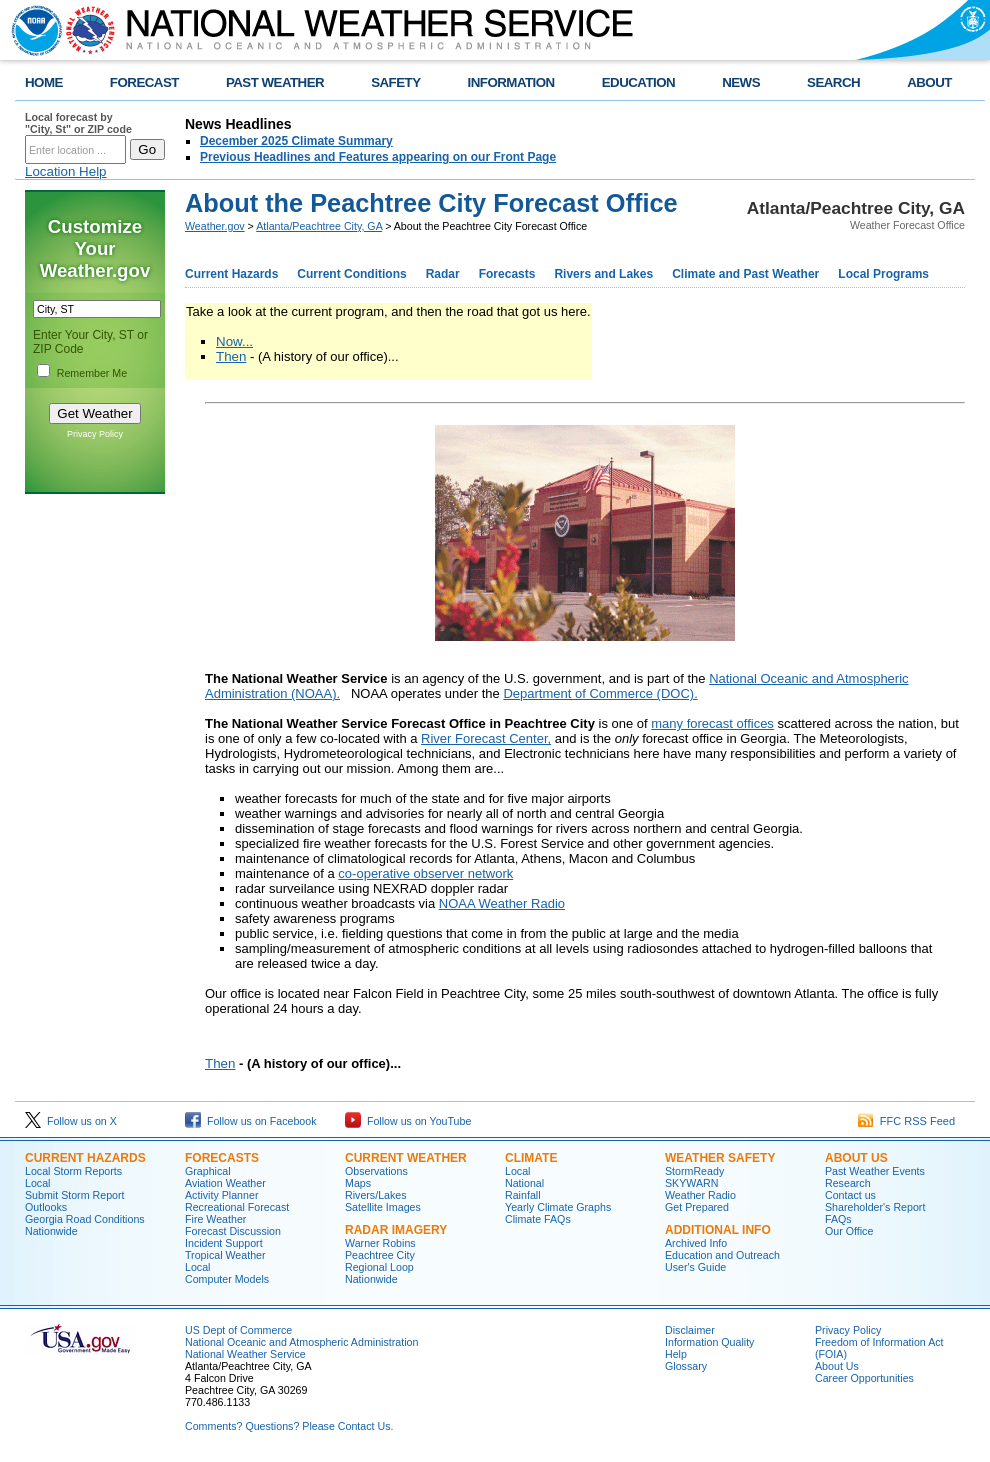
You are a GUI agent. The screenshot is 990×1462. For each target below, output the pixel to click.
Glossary (686, 1366)
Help (676, 1354)
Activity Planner (221, 1195)
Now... (234, 341)
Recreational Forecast (237, 1207)
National (524, 1183)
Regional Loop (379, 1267)
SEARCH (833, 82)
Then (231, 356)
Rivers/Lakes (376, 1195)
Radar (443, 274)
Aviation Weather (225, 1183)
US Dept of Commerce (238, 1330)
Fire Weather (215, 1219)
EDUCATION (638, 82)
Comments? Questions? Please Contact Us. (289, 1426)
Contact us (850, 1195)
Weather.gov (215, 226)
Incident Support (224, 1243)
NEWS (741, 82)
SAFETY (395, 82)
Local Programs (883, 274)
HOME (44, 82)
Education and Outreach (722, 1255)
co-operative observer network (425, 873)
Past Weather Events (875, 1171)
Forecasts (507, 274)
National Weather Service (245, 1354)
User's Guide (695, 1267)
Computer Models (227, 1279)
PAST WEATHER (275, 82)
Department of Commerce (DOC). (600, 693)
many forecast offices (712, 723)
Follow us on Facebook (251, 1121)
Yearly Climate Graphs (558, 1207)
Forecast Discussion (233, 1231)
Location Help (66, 171)
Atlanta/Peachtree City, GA (319, 226)
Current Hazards (231, 274)
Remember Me (92, 373)
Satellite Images (383, 1207)
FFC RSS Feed (906, 1121)
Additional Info (718, 1230)
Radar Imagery (396, 1230)
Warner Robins (380, 1243)
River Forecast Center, (486, 738)
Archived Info (696, 1243)
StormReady (694, 1171)
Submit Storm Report (75, 1195)
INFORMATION (511, 82)
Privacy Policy (95, 434)
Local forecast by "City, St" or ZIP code (78, 123)
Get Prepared (697, 1207)
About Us (856, 1158)
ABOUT (929, 82)
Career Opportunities (864, 1378)
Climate (531, 1158)
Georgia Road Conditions (85, 1219)
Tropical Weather (225, 1255)
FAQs (838, 1219)
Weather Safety (720, 1158)
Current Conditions (351, 274)
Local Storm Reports (73, 1171)
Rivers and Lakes (603, 274)
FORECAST (144, 82)
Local (37, 1183)
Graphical (208, 1171)
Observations (376, 1171)
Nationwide (51, 1231)
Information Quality (709, 1342)
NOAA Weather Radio (502, 903)
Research (848, 1183)
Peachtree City (380, 1255)
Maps (358, 1183)
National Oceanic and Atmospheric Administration (301, 1342)
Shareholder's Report (875, 1207)
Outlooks (46, 1207)
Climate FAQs (538, 1219)
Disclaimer (690, 1330)
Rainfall (523, 1195)
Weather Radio (700, 1195)
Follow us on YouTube (408, 1121)
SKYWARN (691, 1183)
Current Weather (406, 1158)
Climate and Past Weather (745, 274)
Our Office (849, 1231)
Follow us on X (71, 1121)
